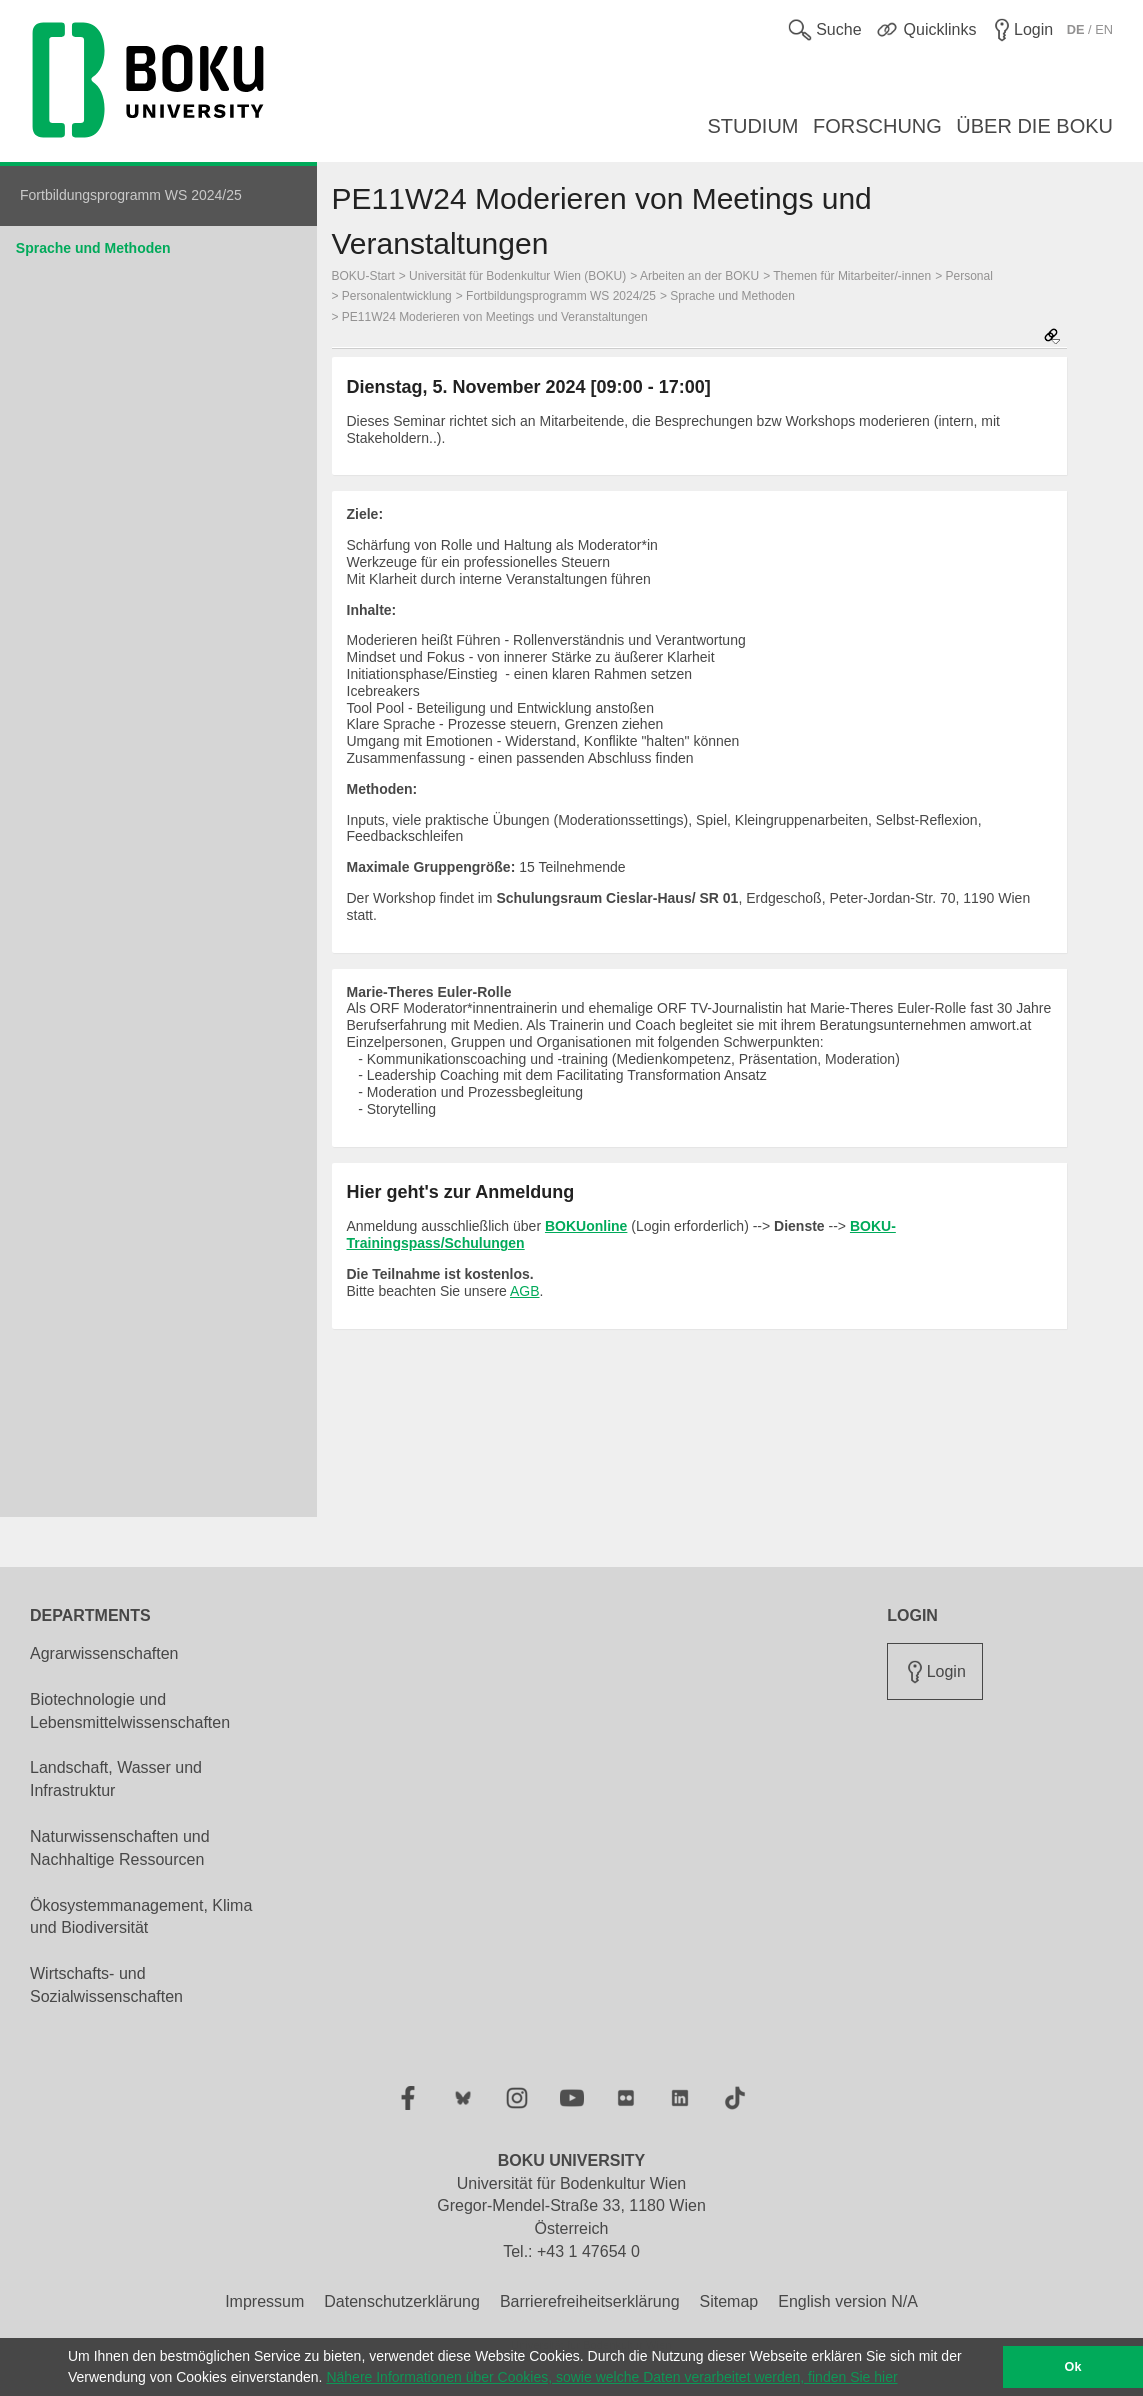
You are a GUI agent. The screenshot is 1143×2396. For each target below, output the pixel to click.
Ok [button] (1073, 2367)
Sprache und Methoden (93, 248)
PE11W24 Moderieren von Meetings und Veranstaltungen (495, 317)
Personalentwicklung (397, 296)
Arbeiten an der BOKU (699, 276)
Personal (969, 276)
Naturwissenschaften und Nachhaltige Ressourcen (120, 1848)
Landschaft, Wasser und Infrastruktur (116, 1779)
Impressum (264, 2301)
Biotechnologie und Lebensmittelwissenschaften (130, 1711)
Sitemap (729, 2301)
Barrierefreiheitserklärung (590, 2301)
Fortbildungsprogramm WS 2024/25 (561, 296)
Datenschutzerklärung (402, 2301)
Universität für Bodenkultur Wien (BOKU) (517, 276)
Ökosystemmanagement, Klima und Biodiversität (141, 1917)
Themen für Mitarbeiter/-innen (852, 276)
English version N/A (848, 2301)
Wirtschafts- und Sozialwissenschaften (106, 1985)
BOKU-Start (363, 276)
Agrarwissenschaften (104, 1653)
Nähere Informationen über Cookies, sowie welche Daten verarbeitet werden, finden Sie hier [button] (611, 2377)
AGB (525, 1291)
